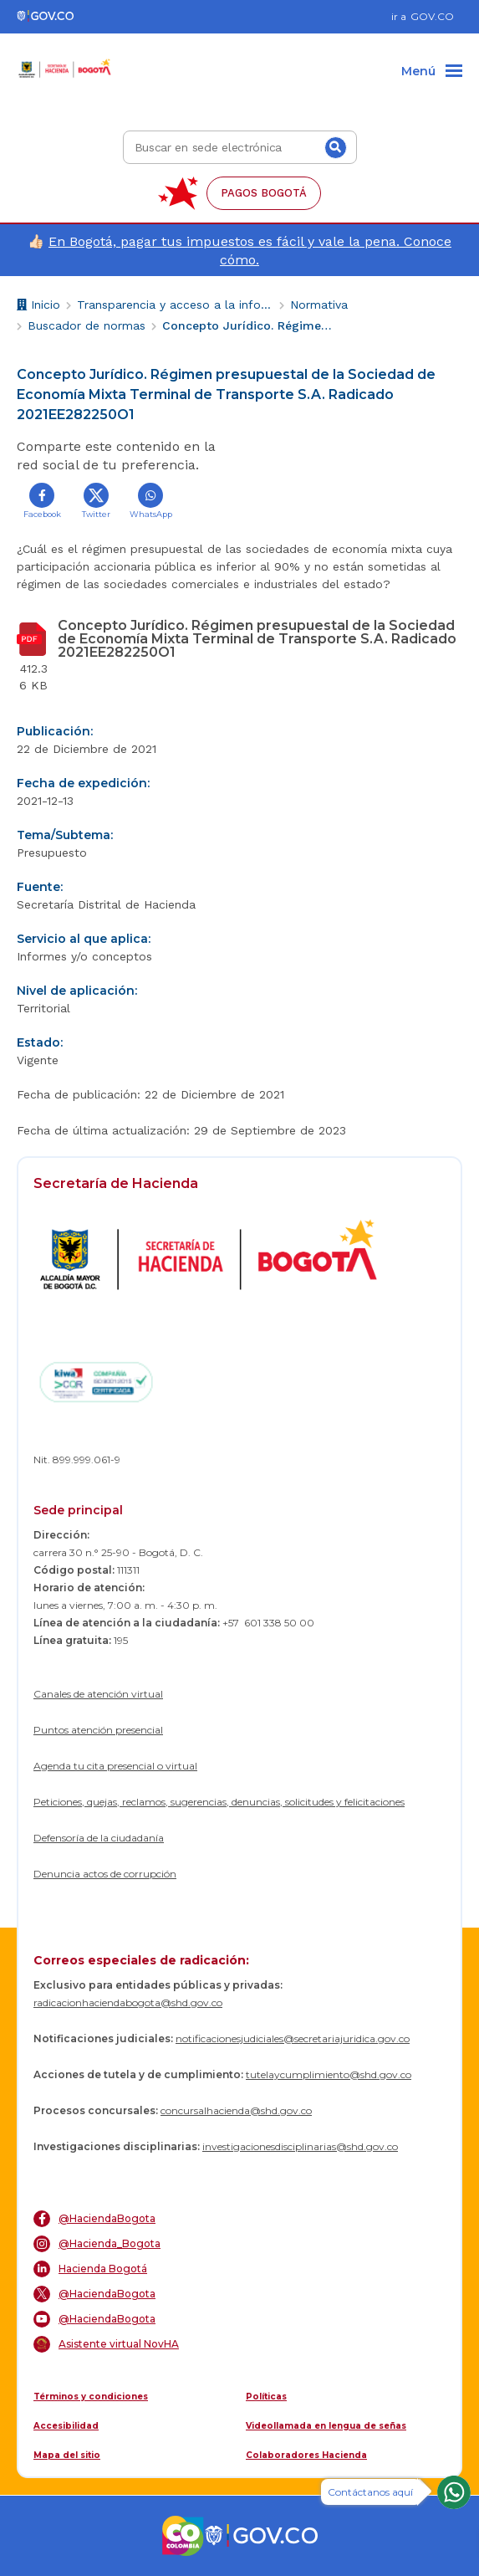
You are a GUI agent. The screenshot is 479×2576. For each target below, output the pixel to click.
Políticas (266, 2396)
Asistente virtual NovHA (106, 2344)
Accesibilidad (66, 2425)
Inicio (38, 306)
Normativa (319, 304)
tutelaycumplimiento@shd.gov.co (328, 2074)
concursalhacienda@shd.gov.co (236, 2110)
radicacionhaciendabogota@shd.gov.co (127, 2002)
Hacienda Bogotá (90, 2269)
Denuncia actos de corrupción (104, 1873)
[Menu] (431, 72)
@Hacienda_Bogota (97, 2243)
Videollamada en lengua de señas (326, 2425)
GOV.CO (432, 16)
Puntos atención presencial (98, 1729)
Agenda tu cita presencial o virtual (115, 1765)
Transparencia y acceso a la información (175, 304)
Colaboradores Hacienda (306, 2455)
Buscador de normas (86, 325)
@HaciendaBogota (94, 2218)
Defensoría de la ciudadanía (98, 1837)
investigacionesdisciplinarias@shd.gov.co (300, 2146)
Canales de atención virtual (98, 1693)
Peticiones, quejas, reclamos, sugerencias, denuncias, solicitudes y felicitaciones (219, 1801)
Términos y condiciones (90, 2396)
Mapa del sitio (66, 2455)
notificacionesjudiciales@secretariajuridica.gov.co (293, 2038)
